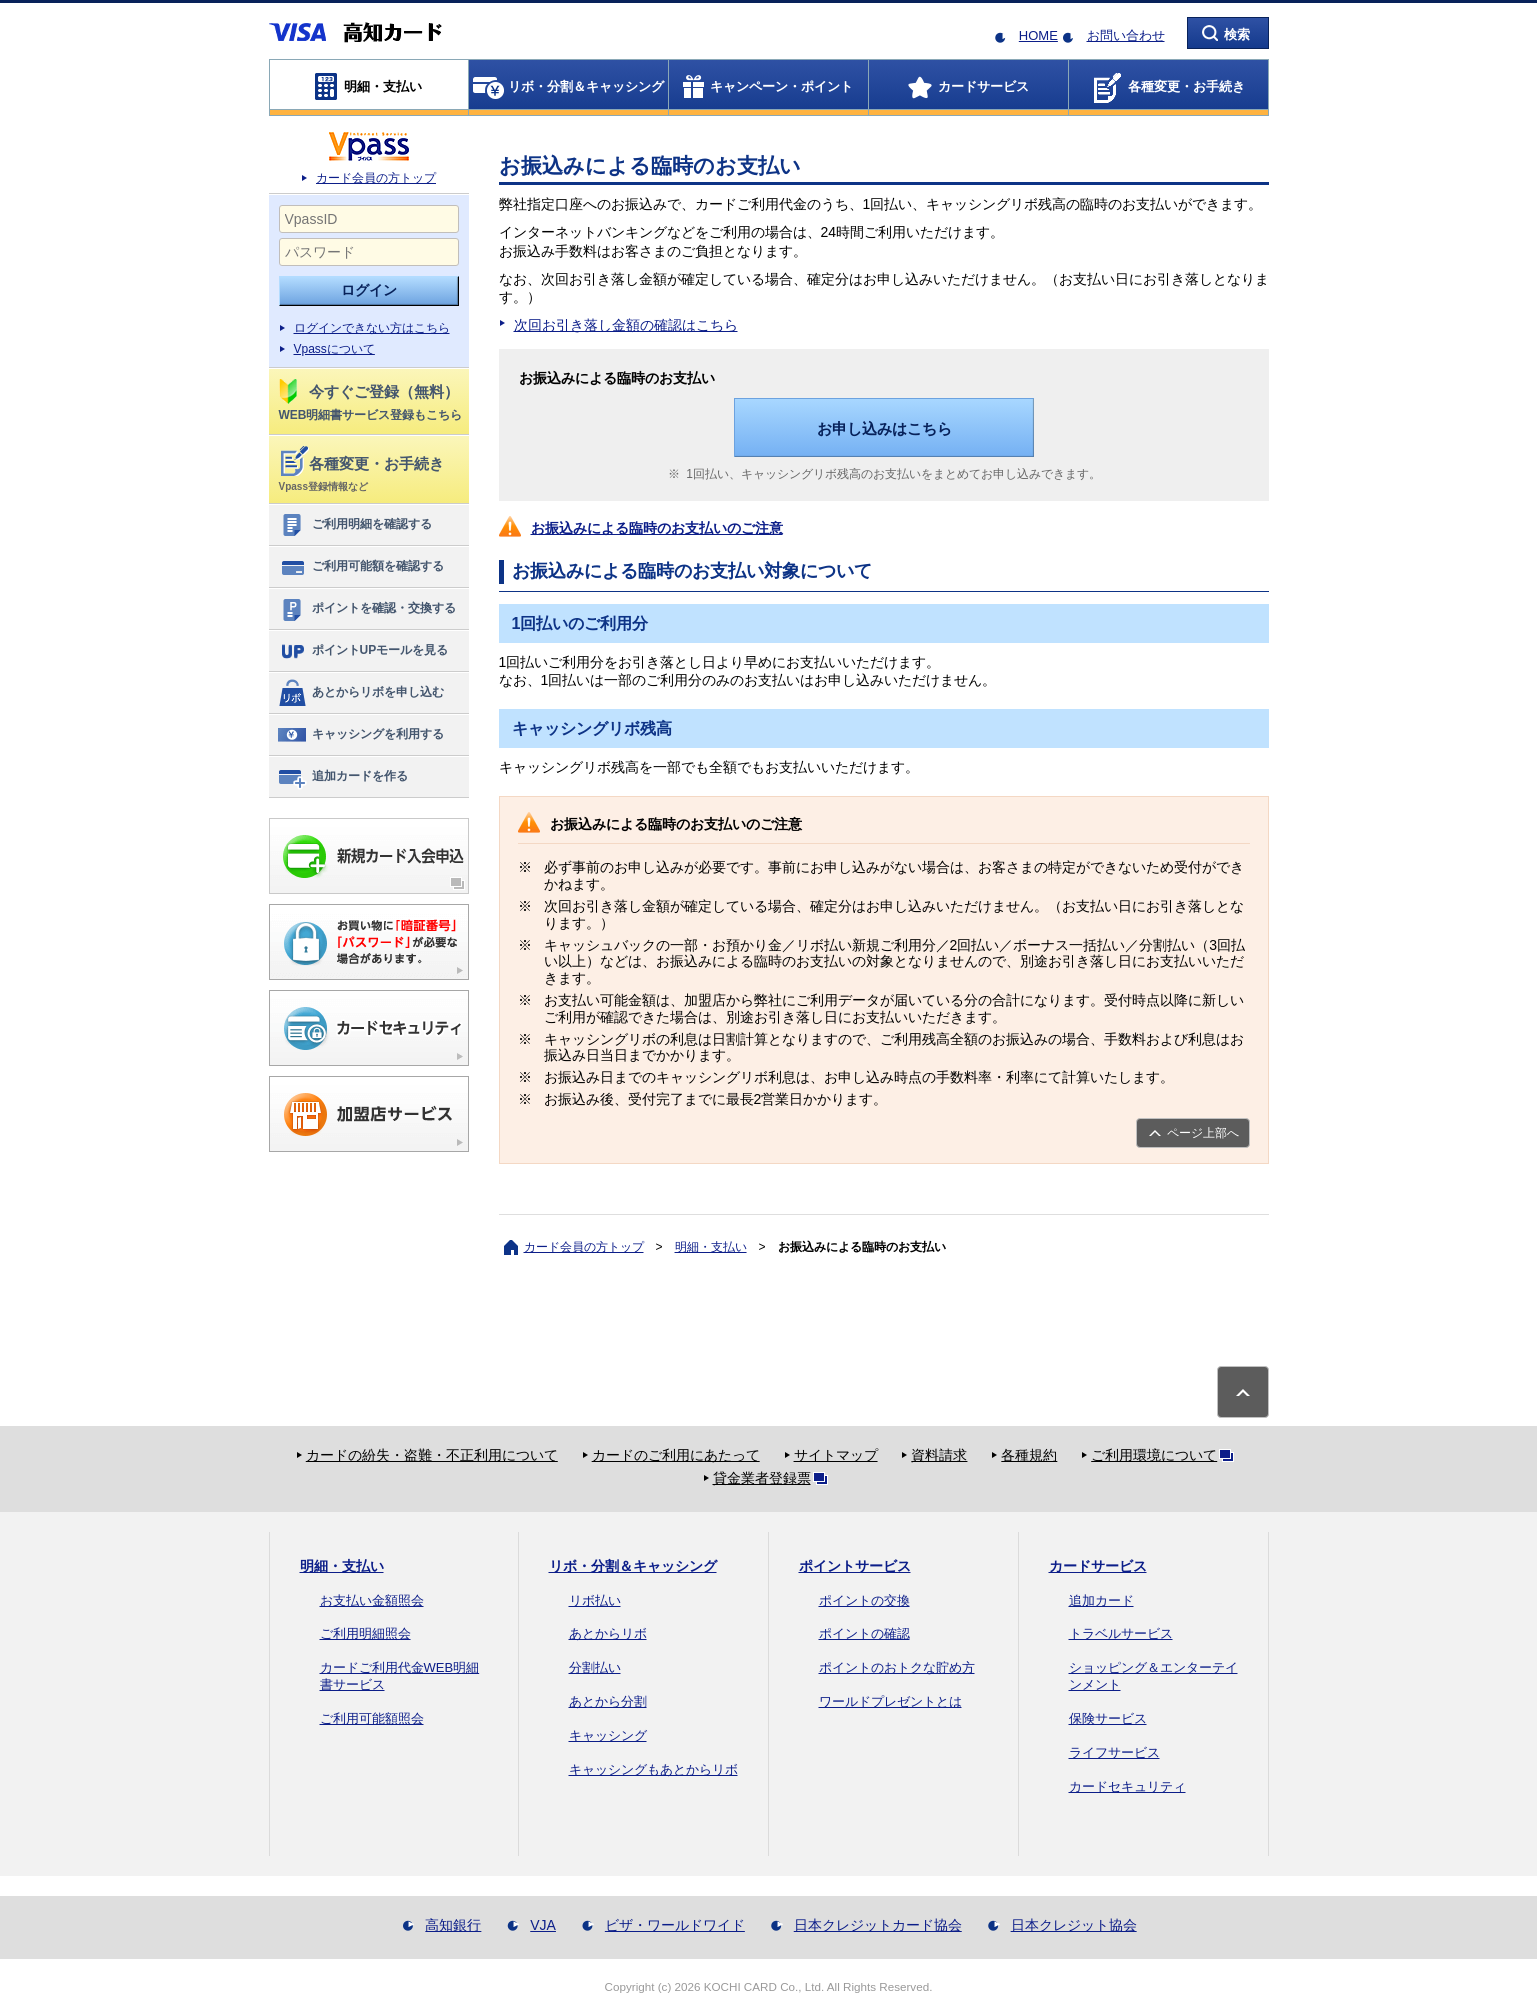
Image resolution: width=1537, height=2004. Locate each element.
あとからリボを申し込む (360, 693)
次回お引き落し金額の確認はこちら (626, 325)
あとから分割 (608, 1701)
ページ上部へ (1203, 1133)
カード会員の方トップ (376, 178)
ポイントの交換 (864, 1600)
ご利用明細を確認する (354, 525)
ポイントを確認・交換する (366, 609)
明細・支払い (711, 1247)
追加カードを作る (342, 777)
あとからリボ (608, 1633)
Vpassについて (334, 349)
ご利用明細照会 (365, 1633)
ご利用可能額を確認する (360, 567)
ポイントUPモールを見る (363, 651)
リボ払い (595, 1600)
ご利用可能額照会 (372, 1718)
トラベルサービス (1121, 1633)
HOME (1038, 35)
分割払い (595, 1667)
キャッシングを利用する (360, 735)
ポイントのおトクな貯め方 (897, 1667)
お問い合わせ (1126, 35)
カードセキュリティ (1127, 1786)
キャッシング (608, 1735)
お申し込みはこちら (884, 428)
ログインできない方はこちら (372, 328)
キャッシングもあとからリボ (653, 1769)
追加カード (1101, 1600)
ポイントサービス (855, 1566)
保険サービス (1108, 1718)
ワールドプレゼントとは (890, 1701)
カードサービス (1098, 1566)
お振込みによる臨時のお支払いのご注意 (657, 528)
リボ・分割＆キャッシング (633, 1566)
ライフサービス (1114, 1752)
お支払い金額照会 (372, 1600)
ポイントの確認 (864, 1633)
